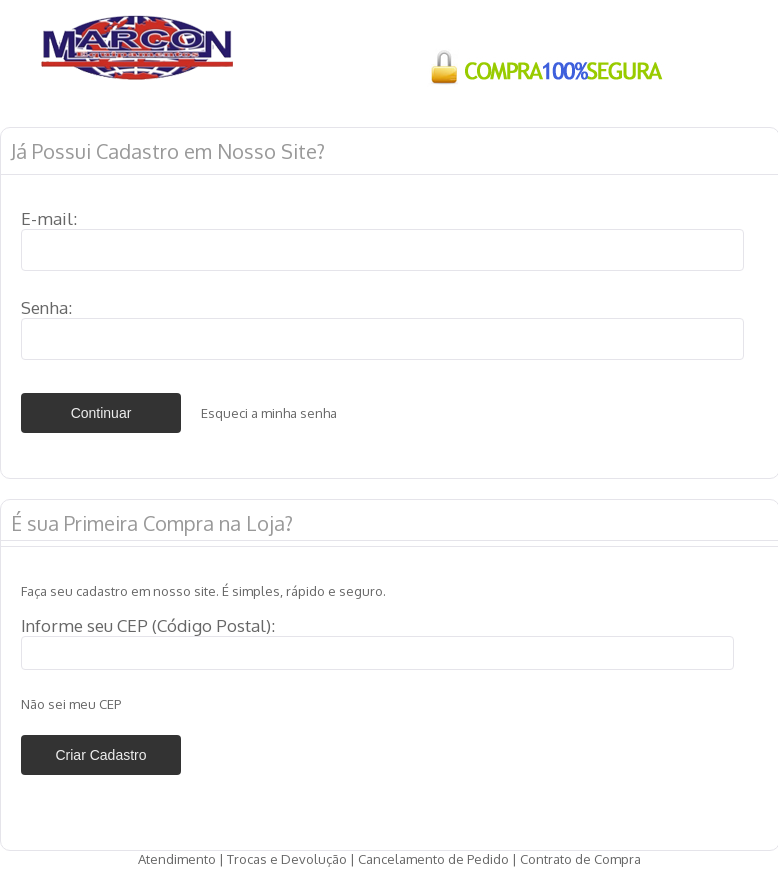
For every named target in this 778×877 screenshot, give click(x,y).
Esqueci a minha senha (269, 413)
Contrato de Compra (580, 859)
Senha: (46, 307)
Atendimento (177, 859)
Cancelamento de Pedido (433, 859)
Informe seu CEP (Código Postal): (148, 625)
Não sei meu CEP (71, 704)
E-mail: (49, 218)
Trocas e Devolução (287, 859)
